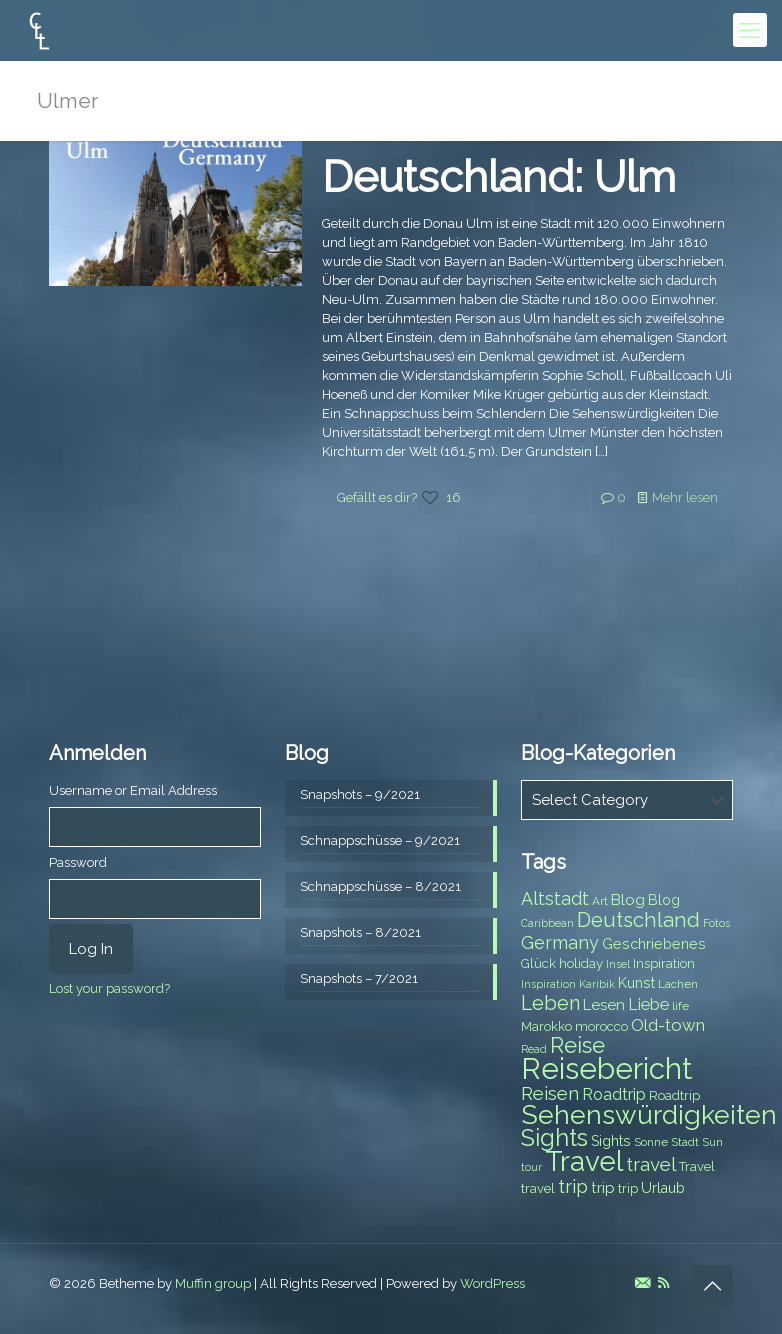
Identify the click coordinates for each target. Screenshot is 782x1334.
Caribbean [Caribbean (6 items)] (547, 923)
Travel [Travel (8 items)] (697, 1166)
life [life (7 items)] (680, 1006)
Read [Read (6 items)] (534, 1049)
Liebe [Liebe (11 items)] (648, 1004)
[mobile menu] (750, 30)
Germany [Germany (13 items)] (560, 942)
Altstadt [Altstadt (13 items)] (555, 898)
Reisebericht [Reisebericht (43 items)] (606, 1068)
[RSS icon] (663, 1283)
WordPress (492, 1283)
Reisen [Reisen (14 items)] (550, 1093)
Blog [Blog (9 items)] (664, 900)
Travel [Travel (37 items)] (584, 1161)
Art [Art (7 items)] (600, 901)
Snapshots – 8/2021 (360, 932)
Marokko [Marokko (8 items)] (546, 1026)
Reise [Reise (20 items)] (577, 1045)
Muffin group (213, 1283)
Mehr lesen (685, 497)
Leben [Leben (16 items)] (550, 1003)
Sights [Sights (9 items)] (611, 1141)
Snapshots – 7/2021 (359, 978)
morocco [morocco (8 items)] (601, 1026)
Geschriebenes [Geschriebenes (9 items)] (654, 944)
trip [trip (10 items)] (603, 1188)
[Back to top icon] (712, 1286)
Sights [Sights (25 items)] (554, 1138)
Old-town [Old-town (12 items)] (668, 1025)
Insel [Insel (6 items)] (618, 964)
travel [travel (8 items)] (538, 1188)
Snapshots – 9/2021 (360, 794)
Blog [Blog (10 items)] (628, 900)
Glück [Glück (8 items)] (538, 963)
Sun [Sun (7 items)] (712, 1142)
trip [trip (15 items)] (573, 1186)
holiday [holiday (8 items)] (581, 963)
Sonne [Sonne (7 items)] (651, 1142)
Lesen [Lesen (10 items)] (604, 1005)
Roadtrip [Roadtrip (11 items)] (614, 1094)
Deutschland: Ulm (499, 177)
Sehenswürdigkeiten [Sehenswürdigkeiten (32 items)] (649, 1114)
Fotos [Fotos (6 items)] (716, 923)
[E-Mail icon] (642, 1283)
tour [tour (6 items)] (531, 1167)
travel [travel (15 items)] (651, 1164)
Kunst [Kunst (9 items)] (636, 983)
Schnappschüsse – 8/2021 (380, 886)
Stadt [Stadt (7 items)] (685, 1142)
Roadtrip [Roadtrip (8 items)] (674, 1095)
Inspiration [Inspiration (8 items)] (664, 963)
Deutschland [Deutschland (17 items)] (638, 920)
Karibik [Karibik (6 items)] (597, 984)
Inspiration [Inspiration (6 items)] (548, 984)
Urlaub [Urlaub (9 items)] (663, 1188)
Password (78, 862)
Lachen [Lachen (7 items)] (678, 984)
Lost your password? (109, 988)
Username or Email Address (133, 790)
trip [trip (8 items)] (628, 1188)
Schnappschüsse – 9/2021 (380, 840)
